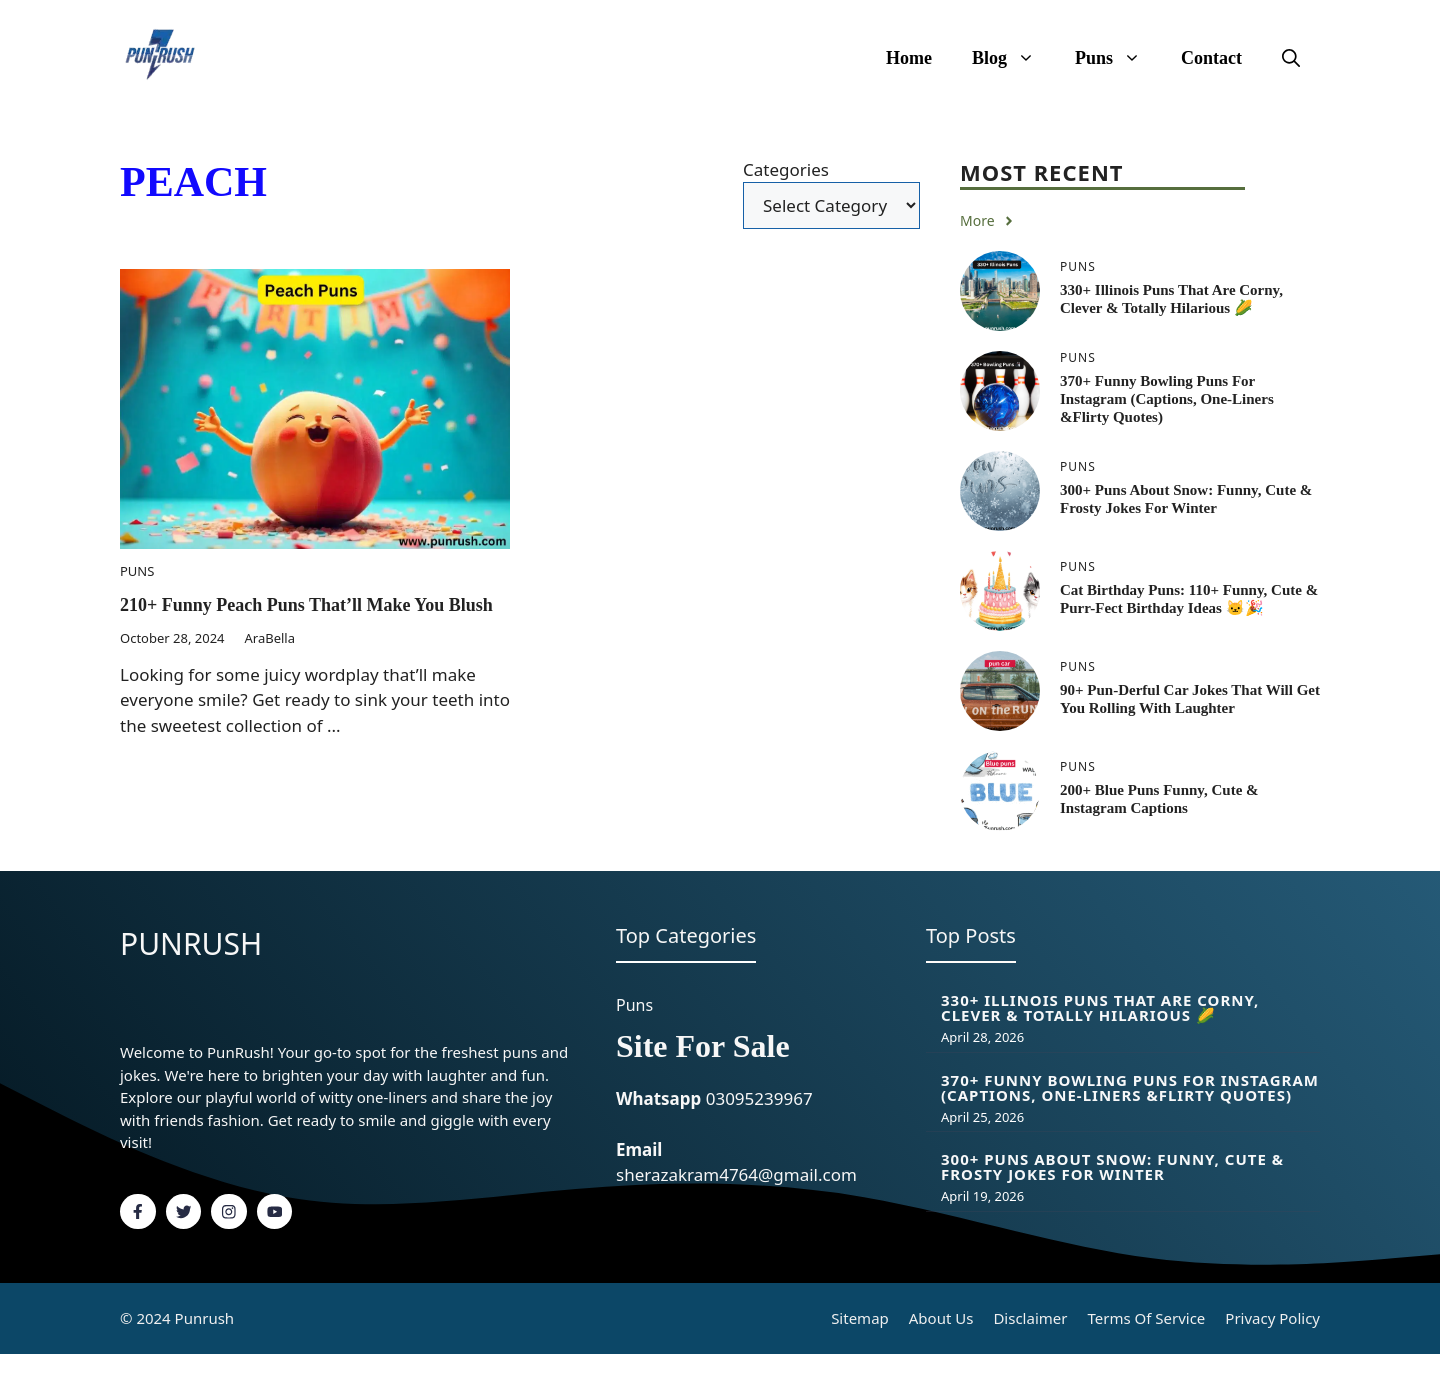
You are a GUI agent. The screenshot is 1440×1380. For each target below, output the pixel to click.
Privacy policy (1272, 1318)
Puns (1118, 58)
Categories (786, 169)
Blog (1013, 58)
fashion (234, 1120)
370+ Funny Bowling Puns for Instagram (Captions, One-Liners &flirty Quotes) (1167, 399)
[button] (1291, 58)
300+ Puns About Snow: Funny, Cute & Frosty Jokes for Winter (1112, 1166)
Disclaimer (1030, 1318)
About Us (941, 1318)
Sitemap (860, 1318)
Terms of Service (1146, 1318)
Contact (1211, 58)
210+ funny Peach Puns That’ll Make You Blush (306, 605)
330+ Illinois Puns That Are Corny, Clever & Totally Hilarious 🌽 (1100, 1007)
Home (909, 58)
